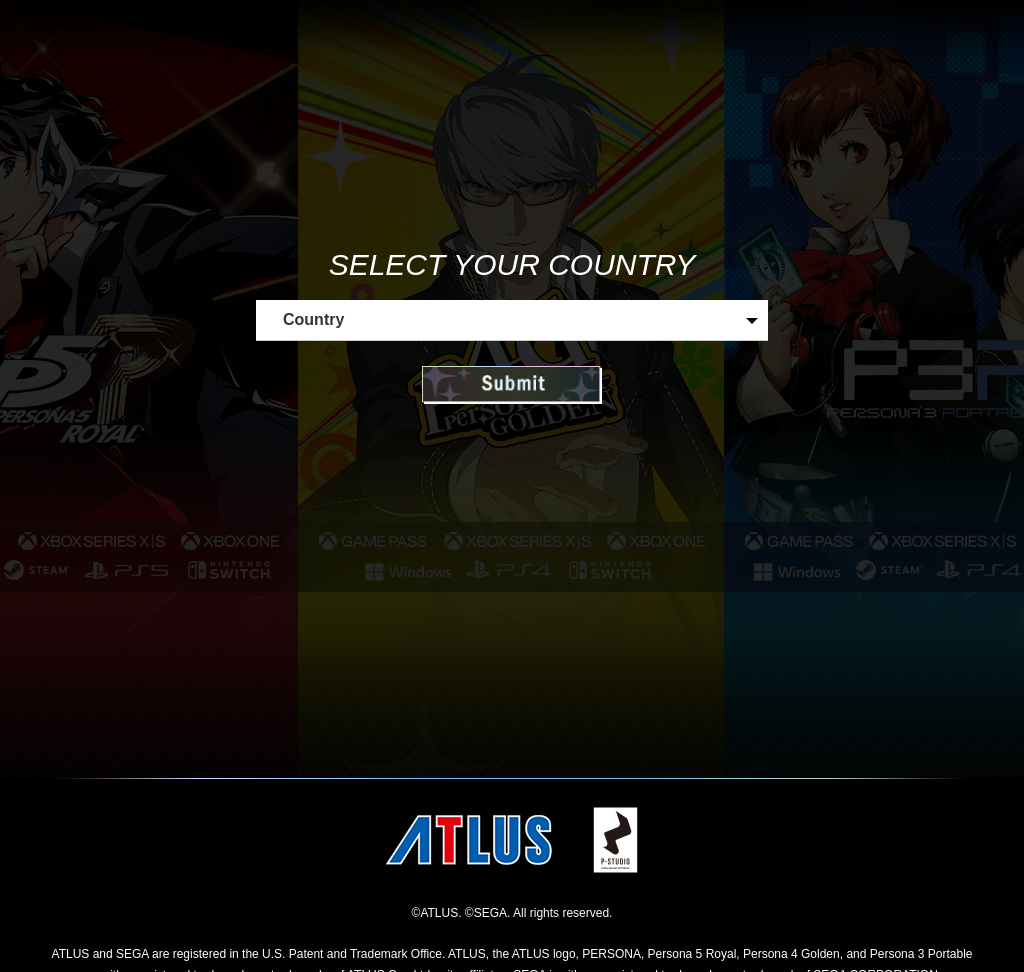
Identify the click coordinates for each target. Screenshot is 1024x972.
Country (313, 319)
